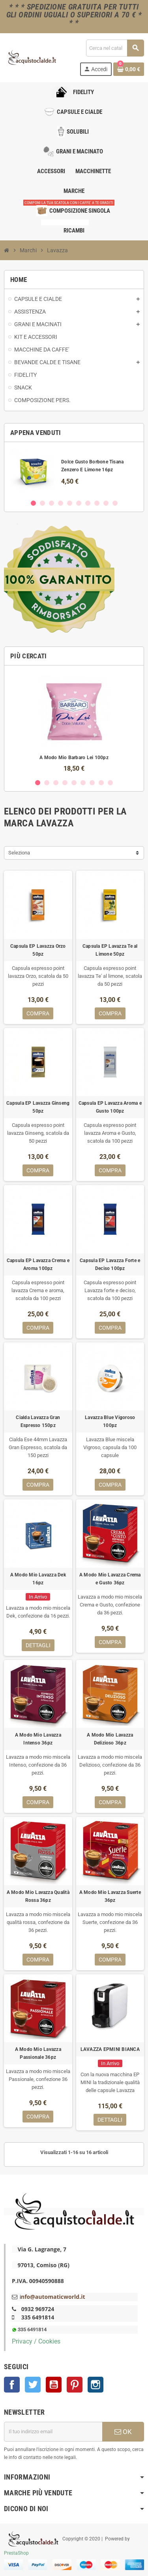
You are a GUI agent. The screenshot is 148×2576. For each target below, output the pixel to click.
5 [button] (69, 503)
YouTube (54, 2385)
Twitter (33, 2385)
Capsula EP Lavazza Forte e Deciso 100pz (110, 1264)
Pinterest (74, 2385)
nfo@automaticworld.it (53, 2296)
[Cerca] (115, 48)
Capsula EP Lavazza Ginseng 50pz (37, 1107)
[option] (74, 470)
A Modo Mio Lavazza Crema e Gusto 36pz (110, 1579)
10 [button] (115, 503)
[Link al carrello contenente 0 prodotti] (128, 69)
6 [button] (78, 503)
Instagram (95, 2385)
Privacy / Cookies (36, 2341)
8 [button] (96, 503)
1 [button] (33, 503)
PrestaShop (16, 2553)
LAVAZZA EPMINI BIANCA (110, 2049)
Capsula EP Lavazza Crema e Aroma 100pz (38, 1264)
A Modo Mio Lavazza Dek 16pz (38, 1579)
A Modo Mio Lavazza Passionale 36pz (38, 2053)
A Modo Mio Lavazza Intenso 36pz (38, 1739)
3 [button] (51, 503)
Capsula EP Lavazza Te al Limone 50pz (110, 950)
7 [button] (87, 503)
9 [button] (106, 503)
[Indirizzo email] (53, 2432)
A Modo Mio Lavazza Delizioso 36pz (110, 1739)
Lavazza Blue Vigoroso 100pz (110, 1421)
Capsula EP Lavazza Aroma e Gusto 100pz (110, 1107)
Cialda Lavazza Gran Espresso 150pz (38, 1421)
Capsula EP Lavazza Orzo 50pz (38, 950)
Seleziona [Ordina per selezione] (19, 853)
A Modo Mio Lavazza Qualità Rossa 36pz (38, 1896)
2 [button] (42, 503)
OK (123, 2432)
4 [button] (60, 503)
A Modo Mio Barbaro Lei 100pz (74, 757)
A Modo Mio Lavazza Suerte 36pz (110, 1896)
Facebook (12, 2385)
